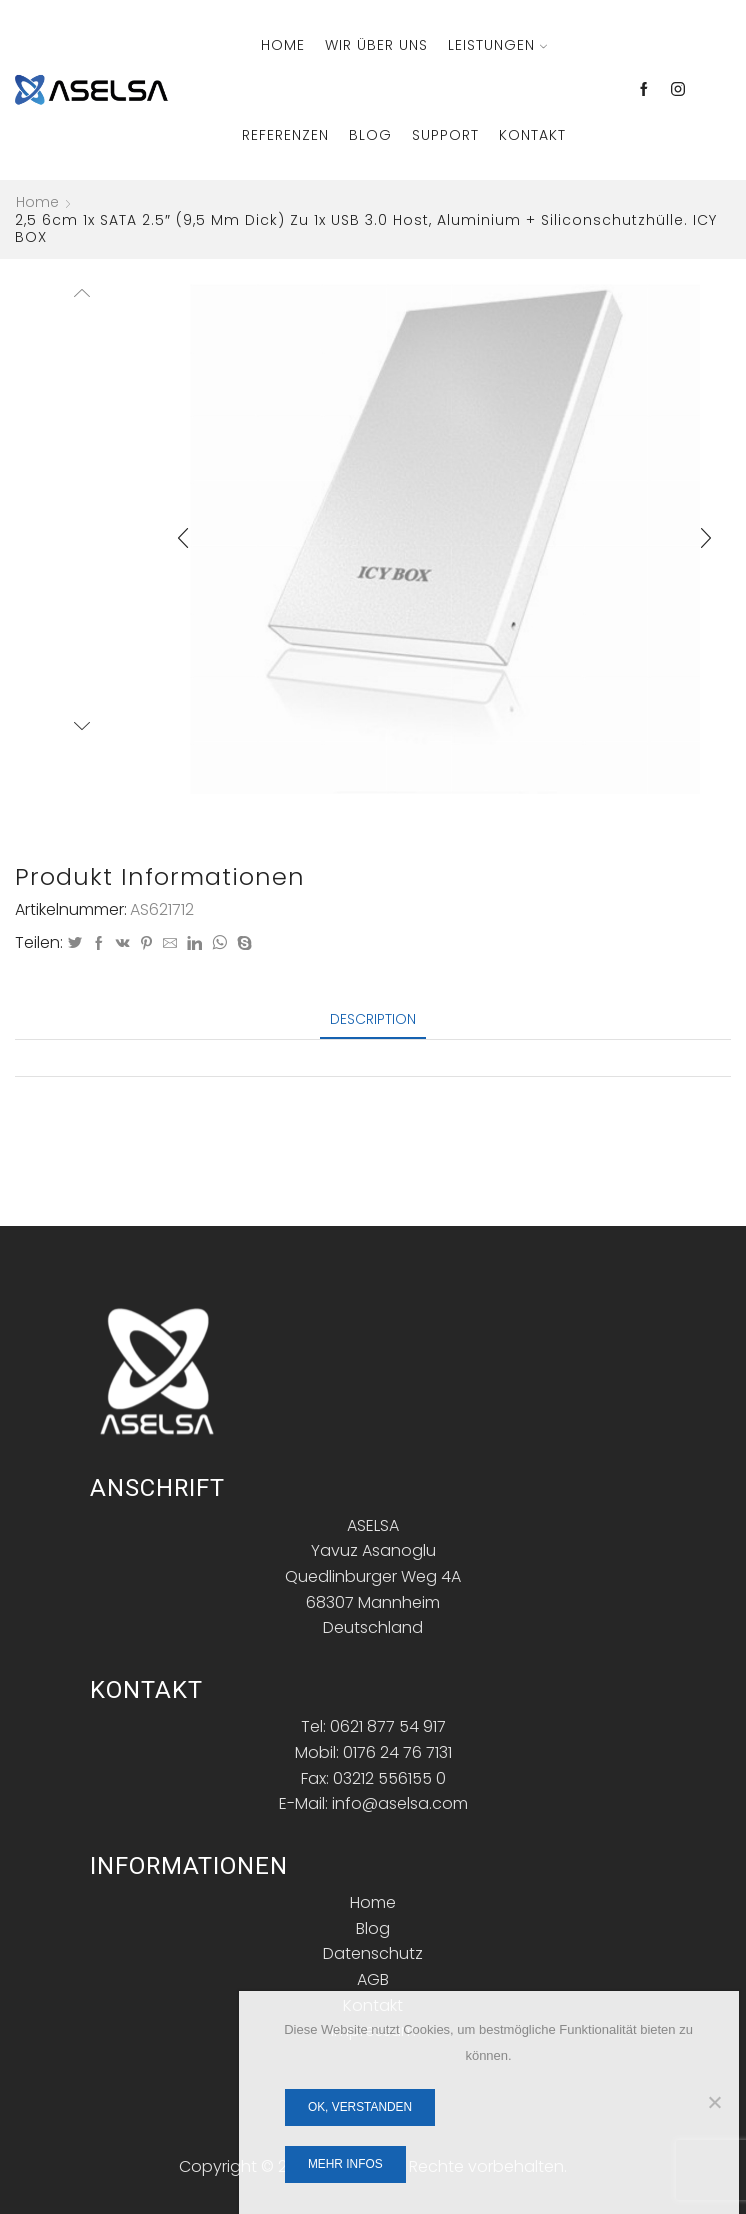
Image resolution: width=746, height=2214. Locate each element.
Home (283, 45)
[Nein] (714, 2102)
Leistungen (497, 45)
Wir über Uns (376, 45)
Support (445, 135)
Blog (370, 135)
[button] (183, 539)
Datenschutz (373, 1953)
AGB (373, 1979)
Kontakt (532, 135)
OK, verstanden (360, 2107)
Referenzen (285, 135)
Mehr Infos (345, 2164)
